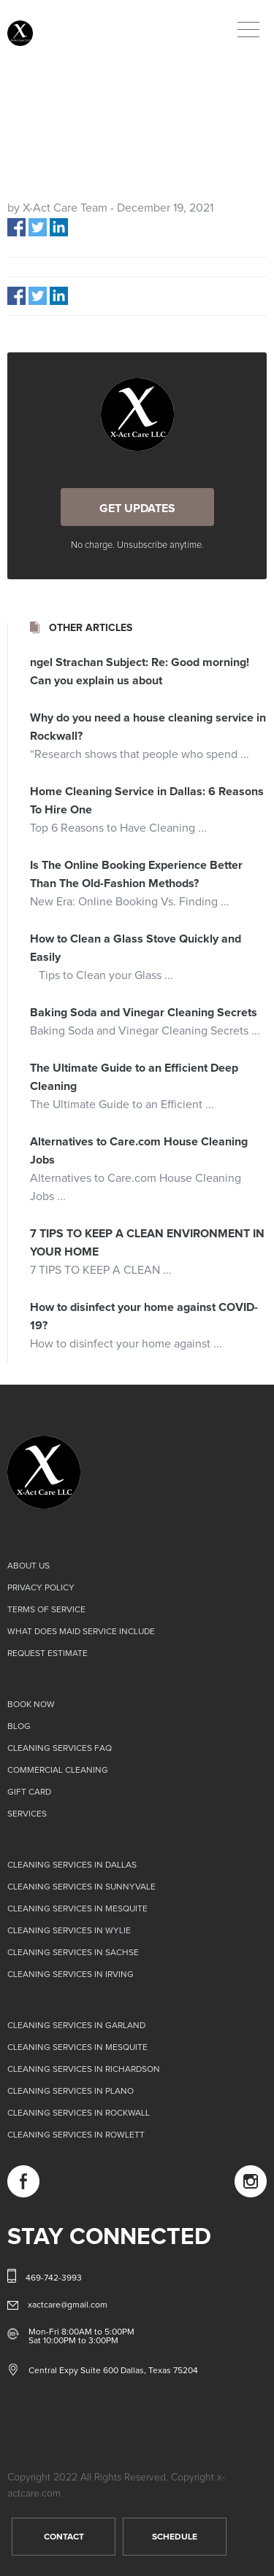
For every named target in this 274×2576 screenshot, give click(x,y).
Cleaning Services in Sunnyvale (81, 1887)
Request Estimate (47, 1653)
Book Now (31, 1705)
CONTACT (64, 2537)
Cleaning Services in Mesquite (77, 1909)
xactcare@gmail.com (67, 2305)
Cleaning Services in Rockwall (78, 2113)
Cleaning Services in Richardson (83, 2069)
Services (27, 1814)
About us (28, 1566)
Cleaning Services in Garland (76, 2026)
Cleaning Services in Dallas (72, 1865)
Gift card (29, 1792)
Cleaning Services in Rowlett (76, 2135)
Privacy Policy (41, 1588)
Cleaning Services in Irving (70, 1974)
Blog (19, 1726)
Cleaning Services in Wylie (69, 1931)
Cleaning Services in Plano (70, 2091)
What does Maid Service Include (81, 1632)
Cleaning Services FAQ (59, 1748)
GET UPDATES (137, 508)
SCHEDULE (174, 2537)
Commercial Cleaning (57, 1770)
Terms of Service (46, 1610)
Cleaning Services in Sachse (73, 1953)
